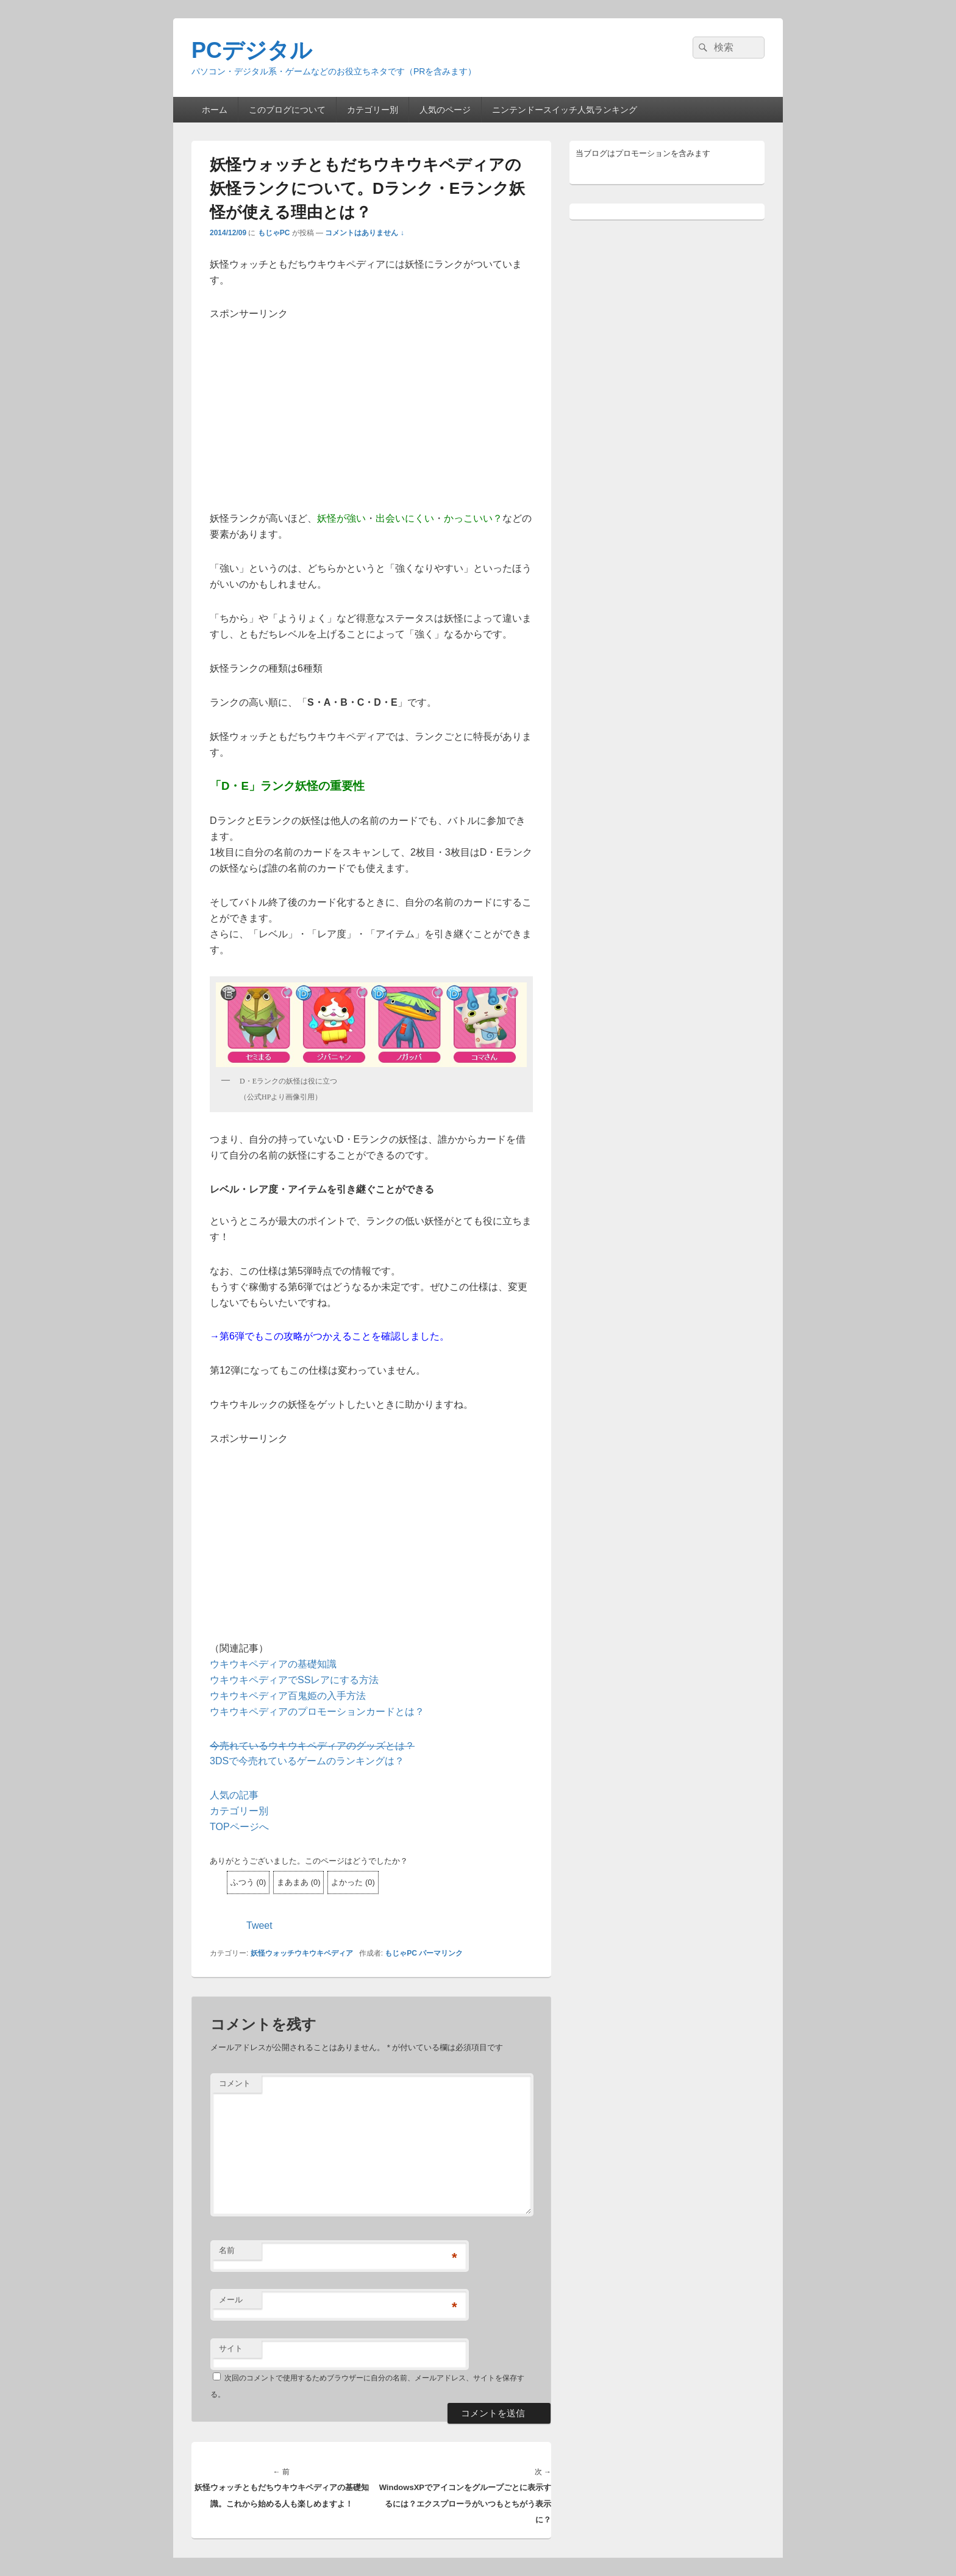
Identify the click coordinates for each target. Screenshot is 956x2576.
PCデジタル (251, 50)
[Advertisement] (371, 407)
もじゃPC (274, 233)
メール (231, 2299)
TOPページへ (239, 1827)
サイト (231, 2348)
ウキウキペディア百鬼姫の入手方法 (288, 1696)
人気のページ (445, 110)
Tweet (259, 1925)
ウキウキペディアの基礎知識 (273, 1664)
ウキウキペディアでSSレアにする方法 (294, 1680)
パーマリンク (441, 1953)
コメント (235, 2083)
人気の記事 (234, 1795)
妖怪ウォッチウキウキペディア (302, 1953)
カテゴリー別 (372, 110)
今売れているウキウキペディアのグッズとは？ (312, 1745)
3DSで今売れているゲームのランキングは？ (307, 1761)
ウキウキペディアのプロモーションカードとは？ (317, 1711)
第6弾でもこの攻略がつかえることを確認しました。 (334, 1336)
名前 (227, 2250)
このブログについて (287, 110)
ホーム (214, 110)
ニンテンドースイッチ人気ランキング (564, 110)
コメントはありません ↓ (364, 233)
